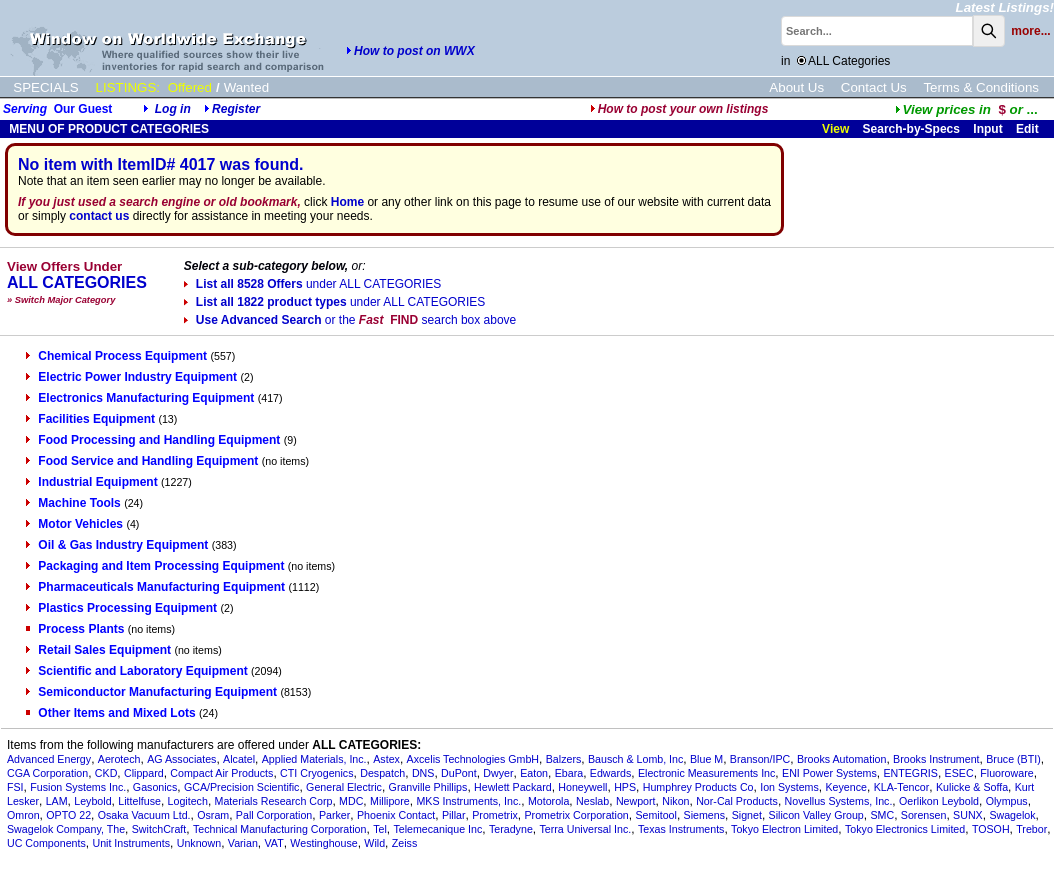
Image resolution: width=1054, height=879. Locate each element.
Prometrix (495, 815)
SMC (882, 815)
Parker (334, 815)
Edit (1029, 129)
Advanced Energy (49, 759)
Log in (173, 109)
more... (1030, 31)
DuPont (459, 773)
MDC (351, 801)
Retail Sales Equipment (98, 650)
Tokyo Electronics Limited (905, 829)
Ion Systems (789, 787)
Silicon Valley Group (816, 815)
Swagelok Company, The (66, 829)
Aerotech (119, 759)
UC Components (46, 843)
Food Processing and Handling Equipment (153, 440)
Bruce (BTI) (1013, 759)
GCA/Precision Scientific (241, 787)
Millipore (390, 801)
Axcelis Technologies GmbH (473, 759)
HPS (625, 787)
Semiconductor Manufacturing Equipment (151, 692)
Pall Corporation (274, 815)
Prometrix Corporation (577, 815)
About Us (796, 87)
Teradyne (511, 829)
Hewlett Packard (513, 787)
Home (347, 202)
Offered (190, 87)
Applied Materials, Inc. (314, 759)
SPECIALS (45, 87)
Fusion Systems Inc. (78, 787)
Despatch (382, 773)
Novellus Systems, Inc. (839, 801)
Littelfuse (139, 801)
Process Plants (75, 629)
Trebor (1031, 829)
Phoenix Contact (396, 815)
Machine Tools (73, 503)
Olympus (1007, 801)
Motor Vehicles (74, 524)
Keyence (846, 787)
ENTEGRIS (910, 773)
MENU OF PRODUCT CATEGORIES (107, 129)
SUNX (968, 815)
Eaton (534, 773)
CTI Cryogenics (316, 773)
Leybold (92, 801)
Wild (374, 843)
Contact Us (874, 87)
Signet (747, 815)
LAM (57, 801)
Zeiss (404, 843)
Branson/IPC (760, 759)
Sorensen (924, 815)
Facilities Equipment (90, 419)
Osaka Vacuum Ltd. (144, 815)
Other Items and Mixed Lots (110, 713)
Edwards (610, 773)
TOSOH (991, 829)
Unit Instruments (131, 843)
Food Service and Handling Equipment (142, 461)
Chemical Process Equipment (116, 356)
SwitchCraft (159, 829)
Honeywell (582, 787)
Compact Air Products (221, 773)
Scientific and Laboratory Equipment (136, 671)
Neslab (592, 801)
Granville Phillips (428, 787)
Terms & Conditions (981, 87)
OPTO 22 (68, 815)
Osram (213, 815)
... (966, 109)
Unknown (199, 843)
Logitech (188, 801)
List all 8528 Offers (312, 284)
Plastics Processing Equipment (121, 608)
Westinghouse (323, 843)
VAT (274, 843)
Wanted (246, 87)
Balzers (564, 759)
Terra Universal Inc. (585, 829)
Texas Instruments (681, 829)
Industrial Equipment (91, 482)
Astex (386, 759)
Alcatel (239, 759)
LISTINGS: (128, 87)
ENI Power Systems (829, 773)
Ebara (569, 773)
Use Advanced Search (350, 320)
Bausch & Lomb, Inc (635, 759)
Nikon (675, 801)
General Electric (344, 787)
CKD (106, 773)
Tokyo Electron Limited (784, 829)
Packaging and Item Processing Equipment (155, 566)
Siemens (704, 815)
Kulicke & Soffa (972, 787)
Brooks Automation (841, 759)
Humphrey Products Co (698, 787)
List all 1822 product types (334, 302)
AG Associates (181, 759)
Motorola (548, 801)
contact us (99, 216)
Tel (380, 829)
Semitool (655, 815)
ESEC (959, 773)
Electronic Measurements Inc (706, 773)
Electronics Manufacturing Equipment (140, 398)
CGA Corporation (47, 773)
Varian (243, 843)
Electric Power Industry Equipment (131, 377)
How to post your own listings (679, 109)
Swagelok (1012, 815)
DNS (423, 773)
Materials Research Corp (274, 801)
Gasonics (155, 787)
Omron (23, 815)
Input (987, 129)
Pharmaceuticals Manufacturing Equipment (155, 587)
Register (236, 109)
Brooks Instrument (936, 759)
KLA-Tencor (902, 787)
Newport (636, 801)
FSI (15, 787)
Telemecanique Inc (437, 829)
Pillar (454, 815)
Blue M (706, 759)
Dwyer (498, 773)
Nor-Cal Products (737, 801)
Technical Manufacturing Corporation (280, 829)
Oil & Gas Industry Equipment (117, 545)
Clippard (144, 773)
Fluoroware (1006, 773)
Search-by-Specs (911, 129)
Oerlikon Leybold (939, 801)
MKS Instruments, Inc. (468, 801)
